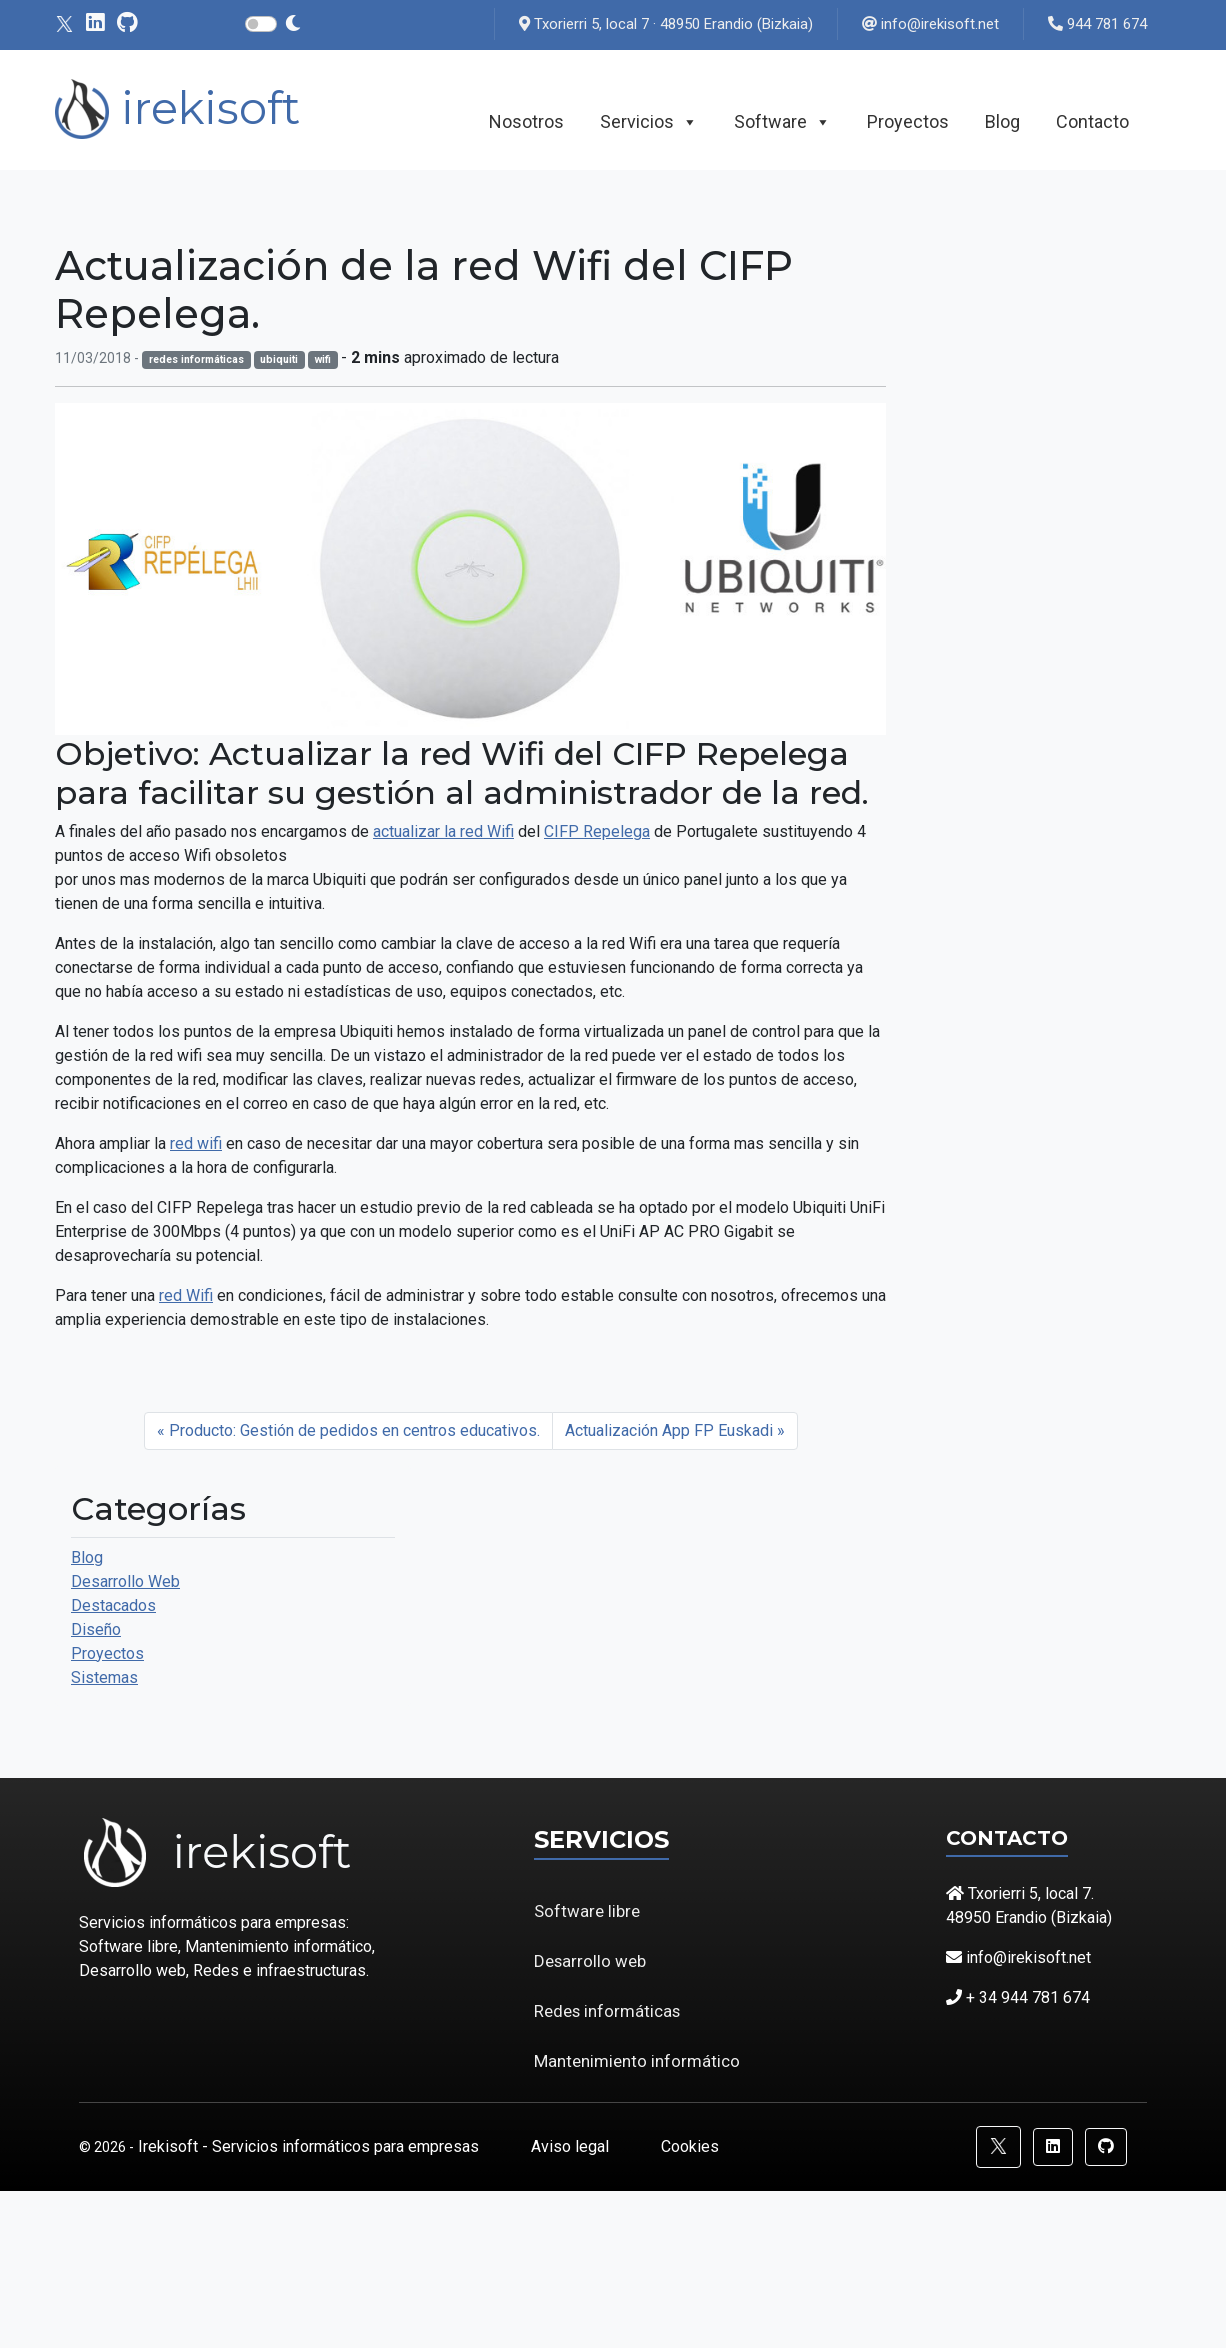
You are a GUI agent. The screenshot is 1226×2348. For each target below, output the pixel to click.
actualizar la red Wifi (443, 831)
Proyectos (908, 121)
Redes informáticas (607, 2011)
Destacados (113, 1605)
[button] (998, 2147)
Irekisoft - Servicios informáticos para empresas (310, 2146)
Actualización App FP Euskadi (669, 1430)
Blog (1002, 121)
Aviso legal (572, 2146)
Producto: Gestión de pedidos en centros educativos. (354, 1430)
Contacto (1092, 121)
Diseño (96, 1629)
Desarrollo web (590, 1961)
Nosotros (526, 121)
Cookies (690, 2146)
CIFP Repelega (597, 831)
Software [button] (782, 121)
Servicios (649, 121)
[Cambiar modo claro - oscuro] (293, 24)
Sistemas (104, 1677)
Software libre (587, 1911)
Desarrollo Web (125, 1581)
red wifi (196, 1143)
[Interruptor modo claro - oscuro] (261, 24)
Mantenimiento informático (637, 2061)
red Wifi (186, 1295)
